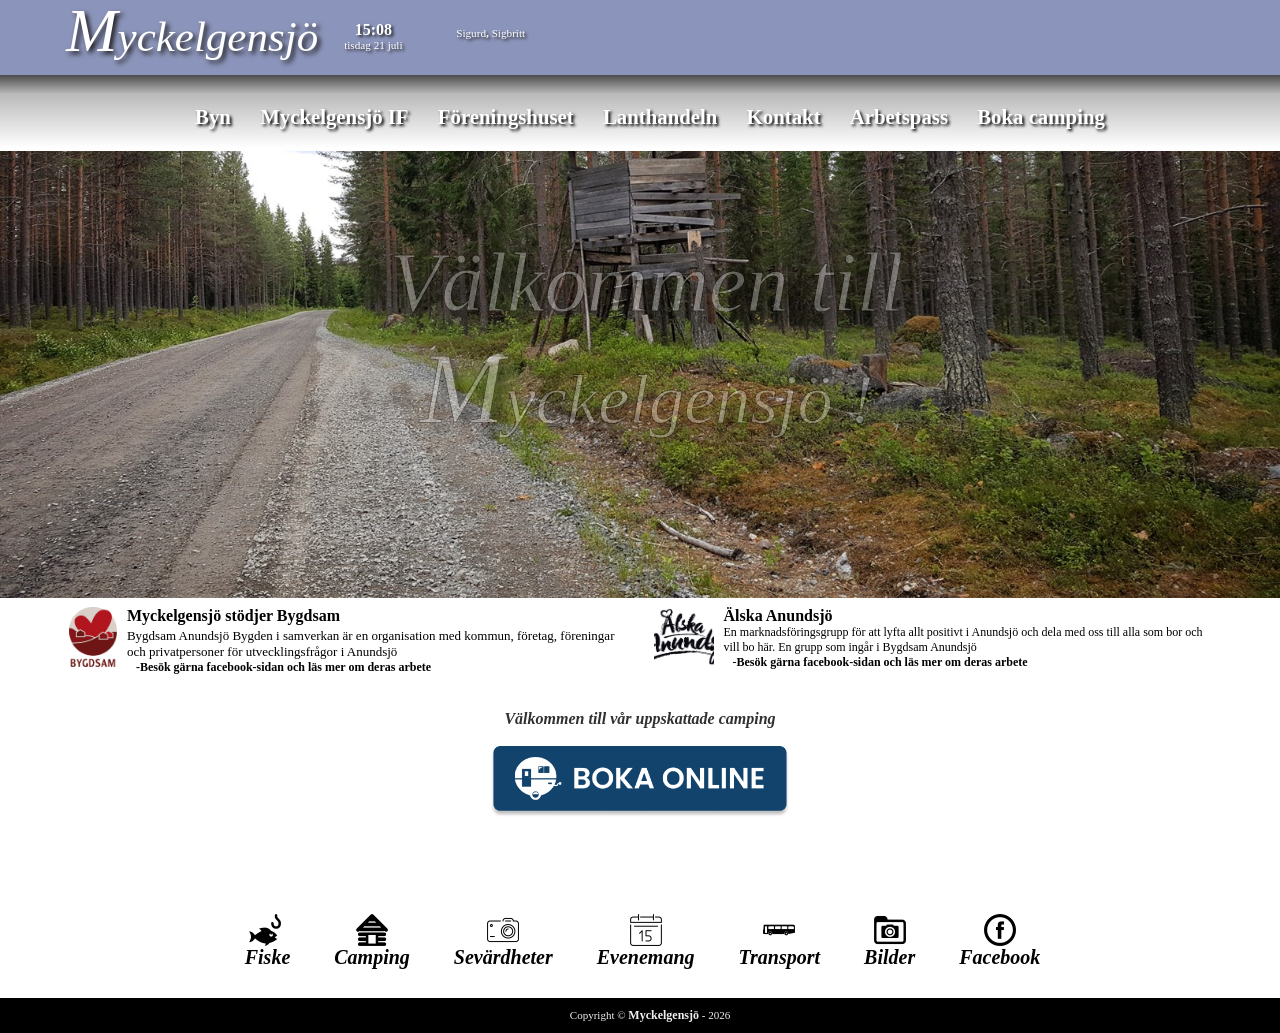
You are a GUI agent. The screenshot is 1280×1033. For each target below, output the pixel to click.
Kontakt (784, 116)
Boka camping (1041, 116)
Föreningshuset (506, 116)
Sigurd (471, 33)
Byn (213, 116)
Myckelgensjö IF (334, 116)
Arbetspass (899, 116)
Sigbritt (509, 33)
